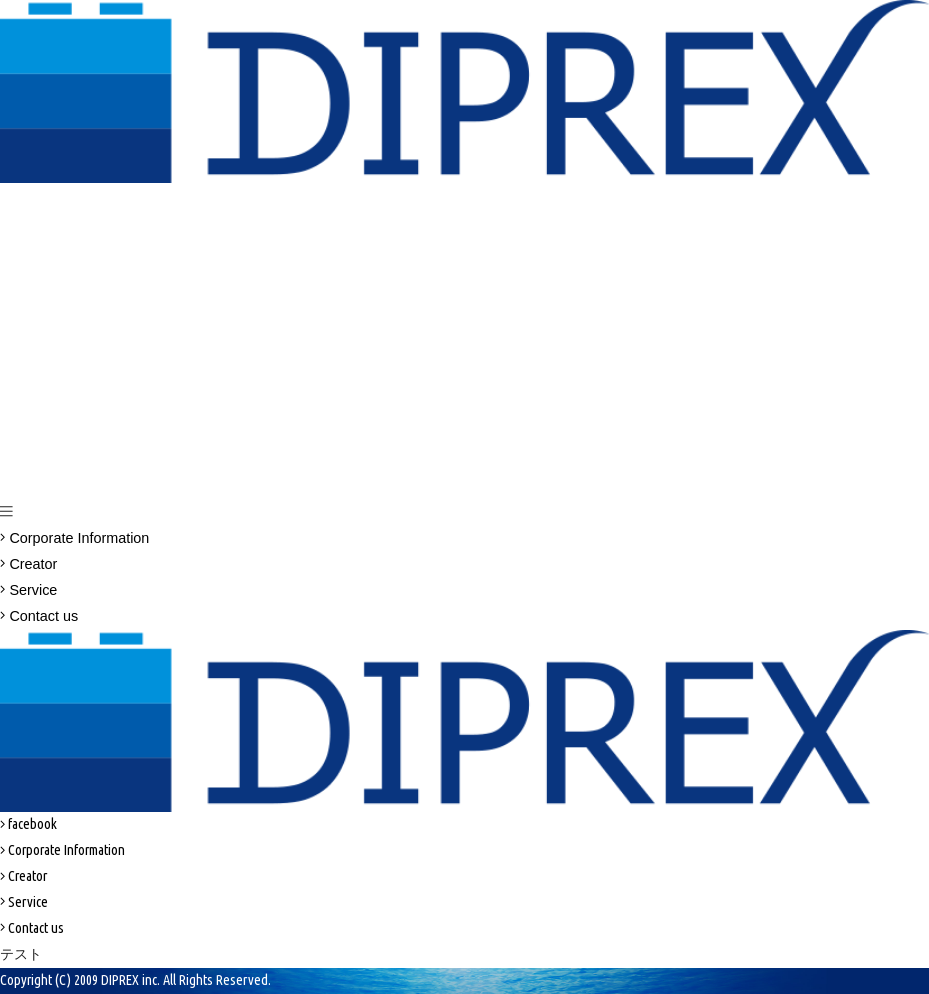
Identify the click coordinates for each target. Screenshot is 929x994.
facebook (28, 824)
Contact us (39, 616)
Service (28, 590)
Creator (28, 564)
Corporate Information (74, 538)
